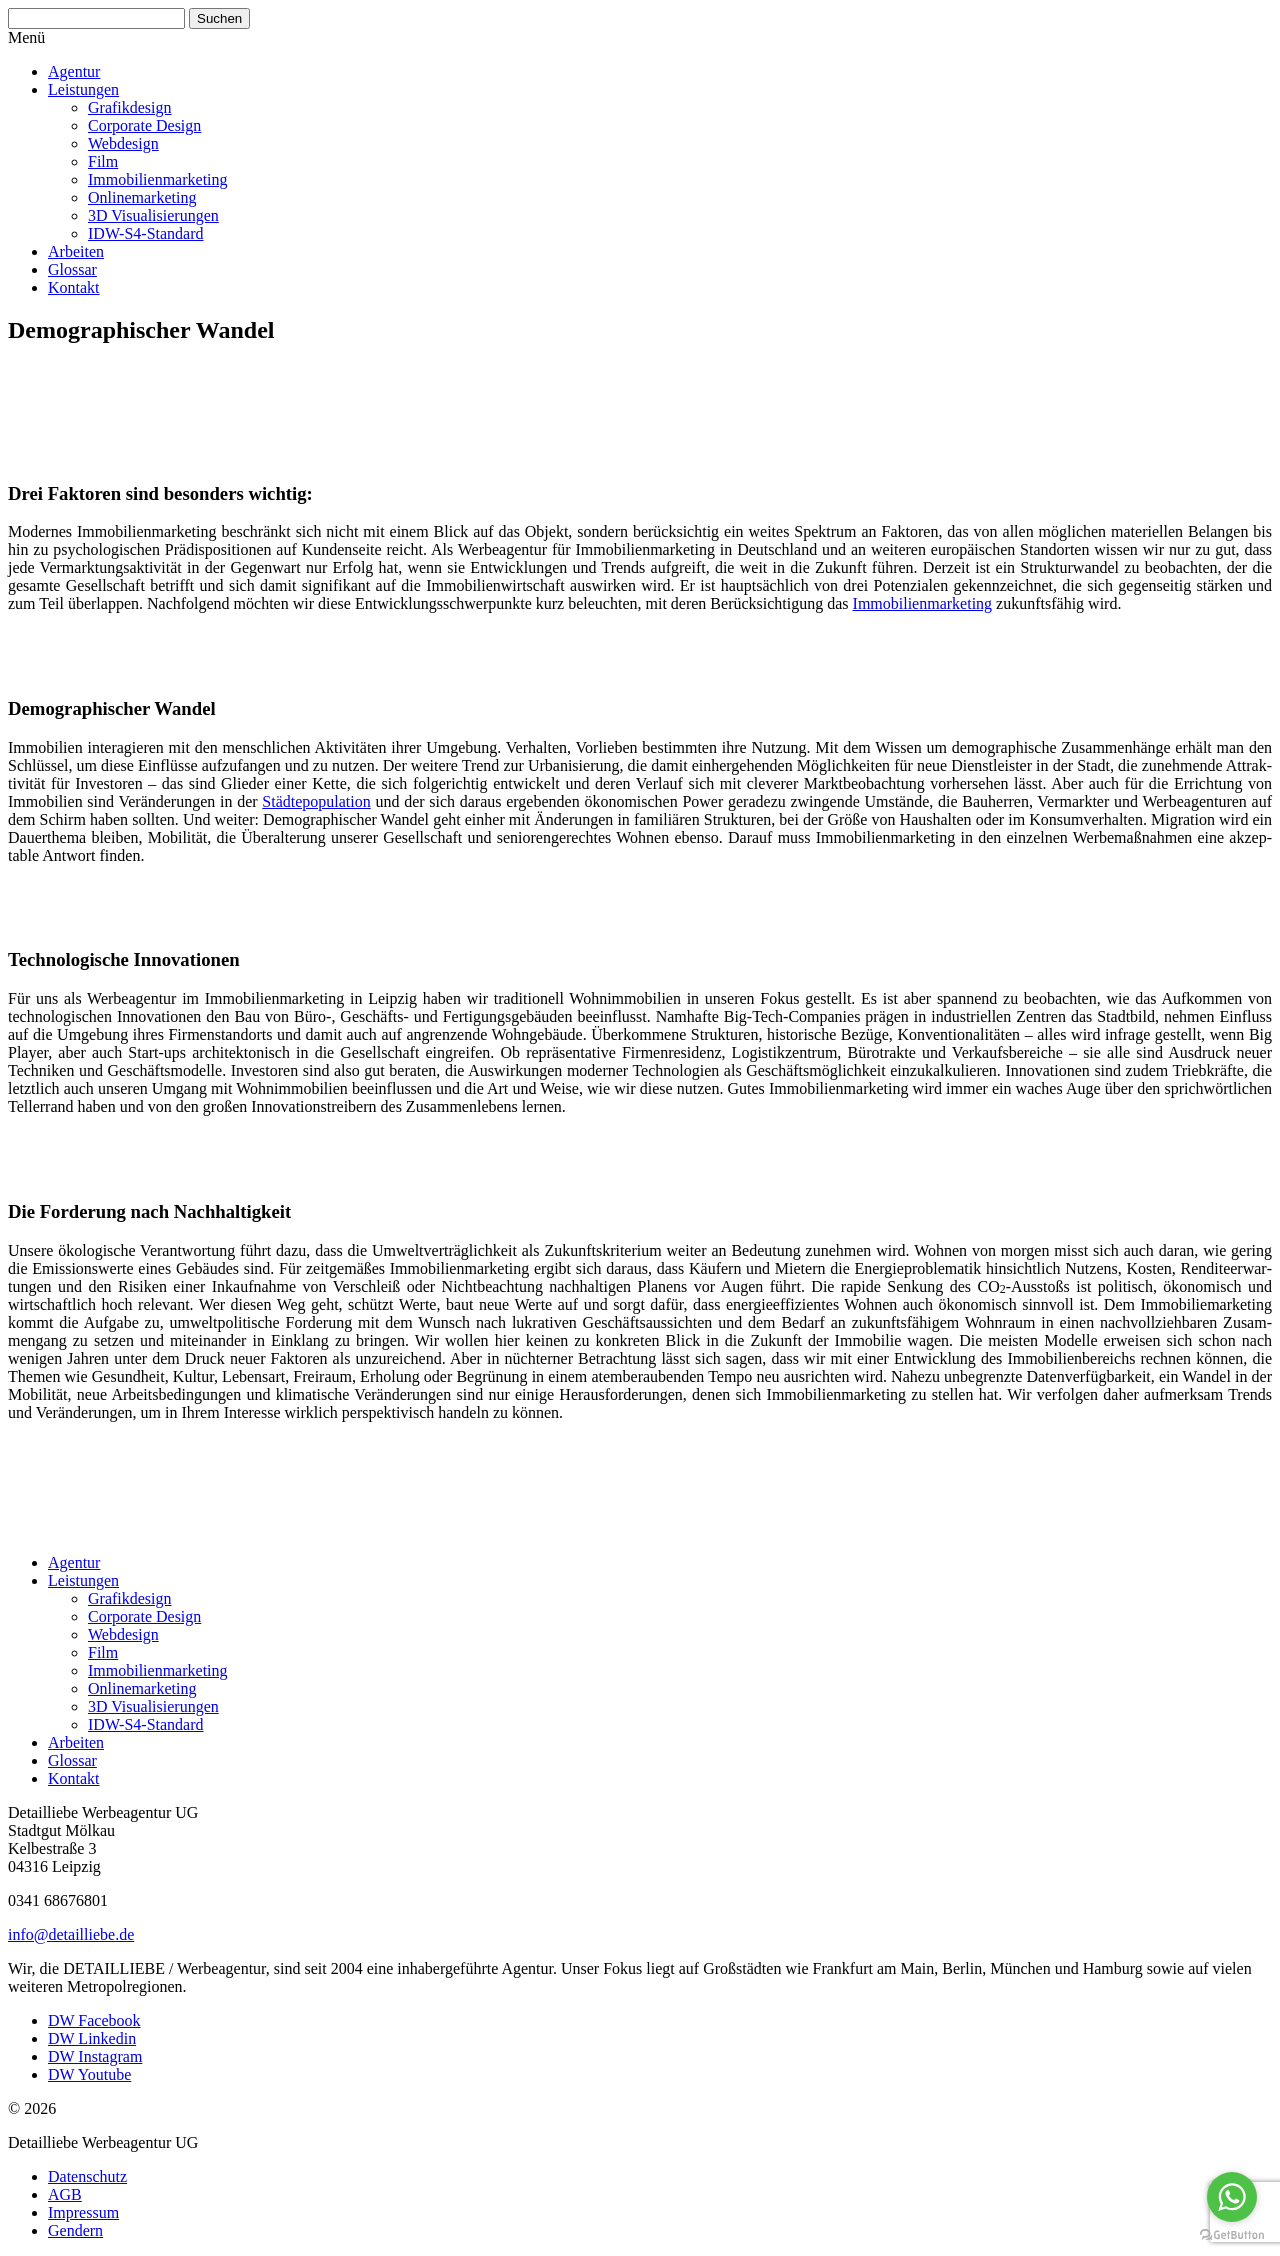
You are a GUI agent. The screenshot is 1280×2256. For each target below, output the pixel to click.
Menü (26, 37)
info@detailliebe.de (71, 1934)
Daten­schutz (87, 2176)
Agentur (74, 71)
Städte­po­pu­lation (316, 801)
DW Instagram (95, 2056)
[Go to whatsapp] (1232, 2197)
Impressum (83, 2212)
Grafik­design (130, 107)
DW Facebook (94, 2020)
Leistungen (83, 89)
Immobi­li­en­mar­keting (158, 179)
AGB (65, 2194)
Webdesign (123, 143)
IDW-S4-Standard (146, 233)
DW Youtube (89, 2074)
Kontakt (74, 287)
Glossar (72, 269)
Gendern (75, 2230)
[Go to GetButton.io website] (1232, 2235)
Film (103, 161)
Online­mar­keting (142, 197)
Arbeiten (76, 251)
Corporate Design (144, 125)
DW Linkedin (92, 2038)
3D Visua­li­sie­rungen (153, 215)
